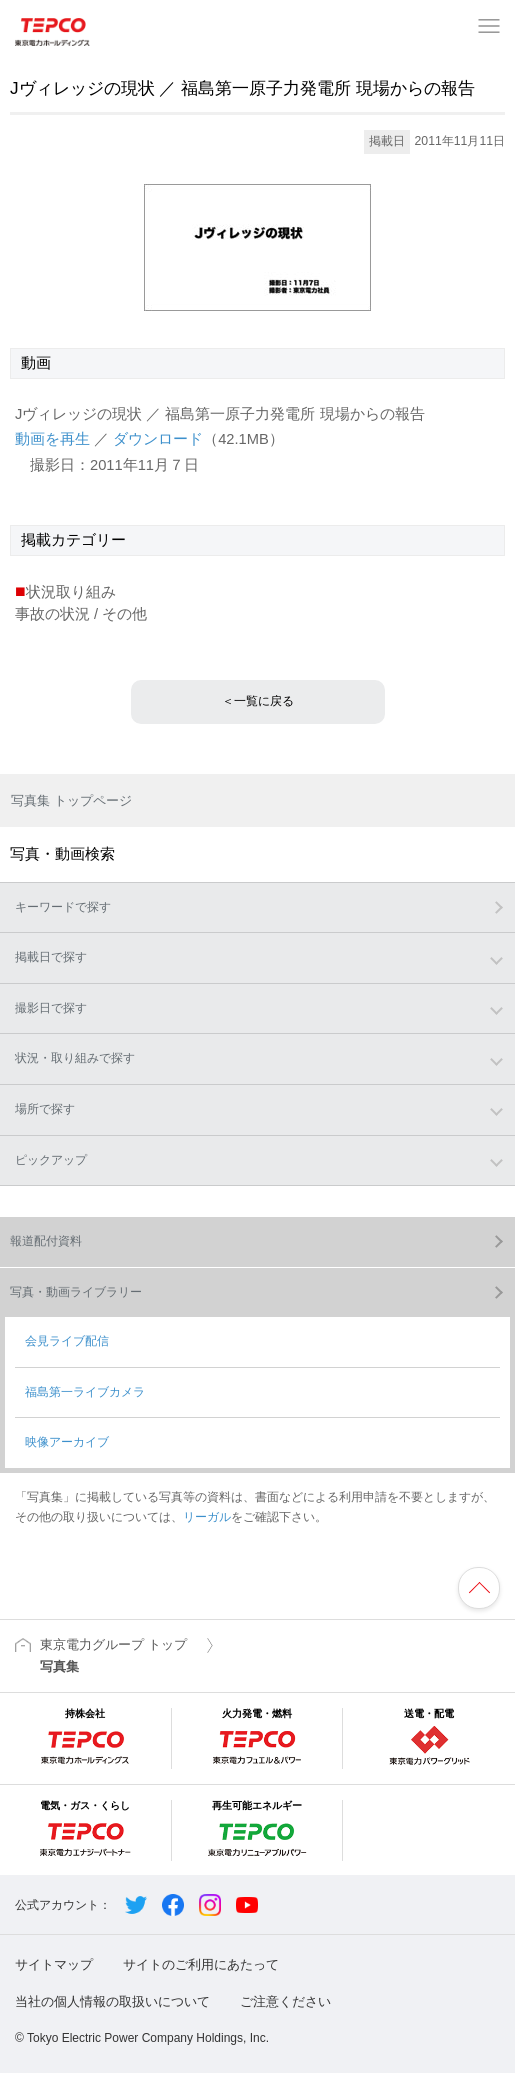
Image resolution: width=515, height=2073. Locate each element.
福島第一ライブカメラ (85, 1392)
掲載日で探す (51, 957)
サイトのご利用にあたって (201, 1964)
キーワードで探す (63, 907)
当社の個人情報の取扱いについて (112, 2001)
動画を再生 (52, 439)
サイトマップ (54, 1964)
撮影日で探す (51, 1008)
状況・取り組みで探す (75, 1058)
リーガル (207, 1517)
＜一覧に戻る (258, 701)
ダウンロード (158, 439)
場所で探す (45, 1109)
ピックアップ (51, 1160)
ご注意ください (285, 2001)
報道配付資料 (46, 1241)
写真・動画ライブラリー (76, 1292)
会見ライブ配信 (67, 1341)
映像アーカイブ (67, 1442)
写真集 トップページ (71, 800)
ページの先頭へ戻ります (479, 1588)
